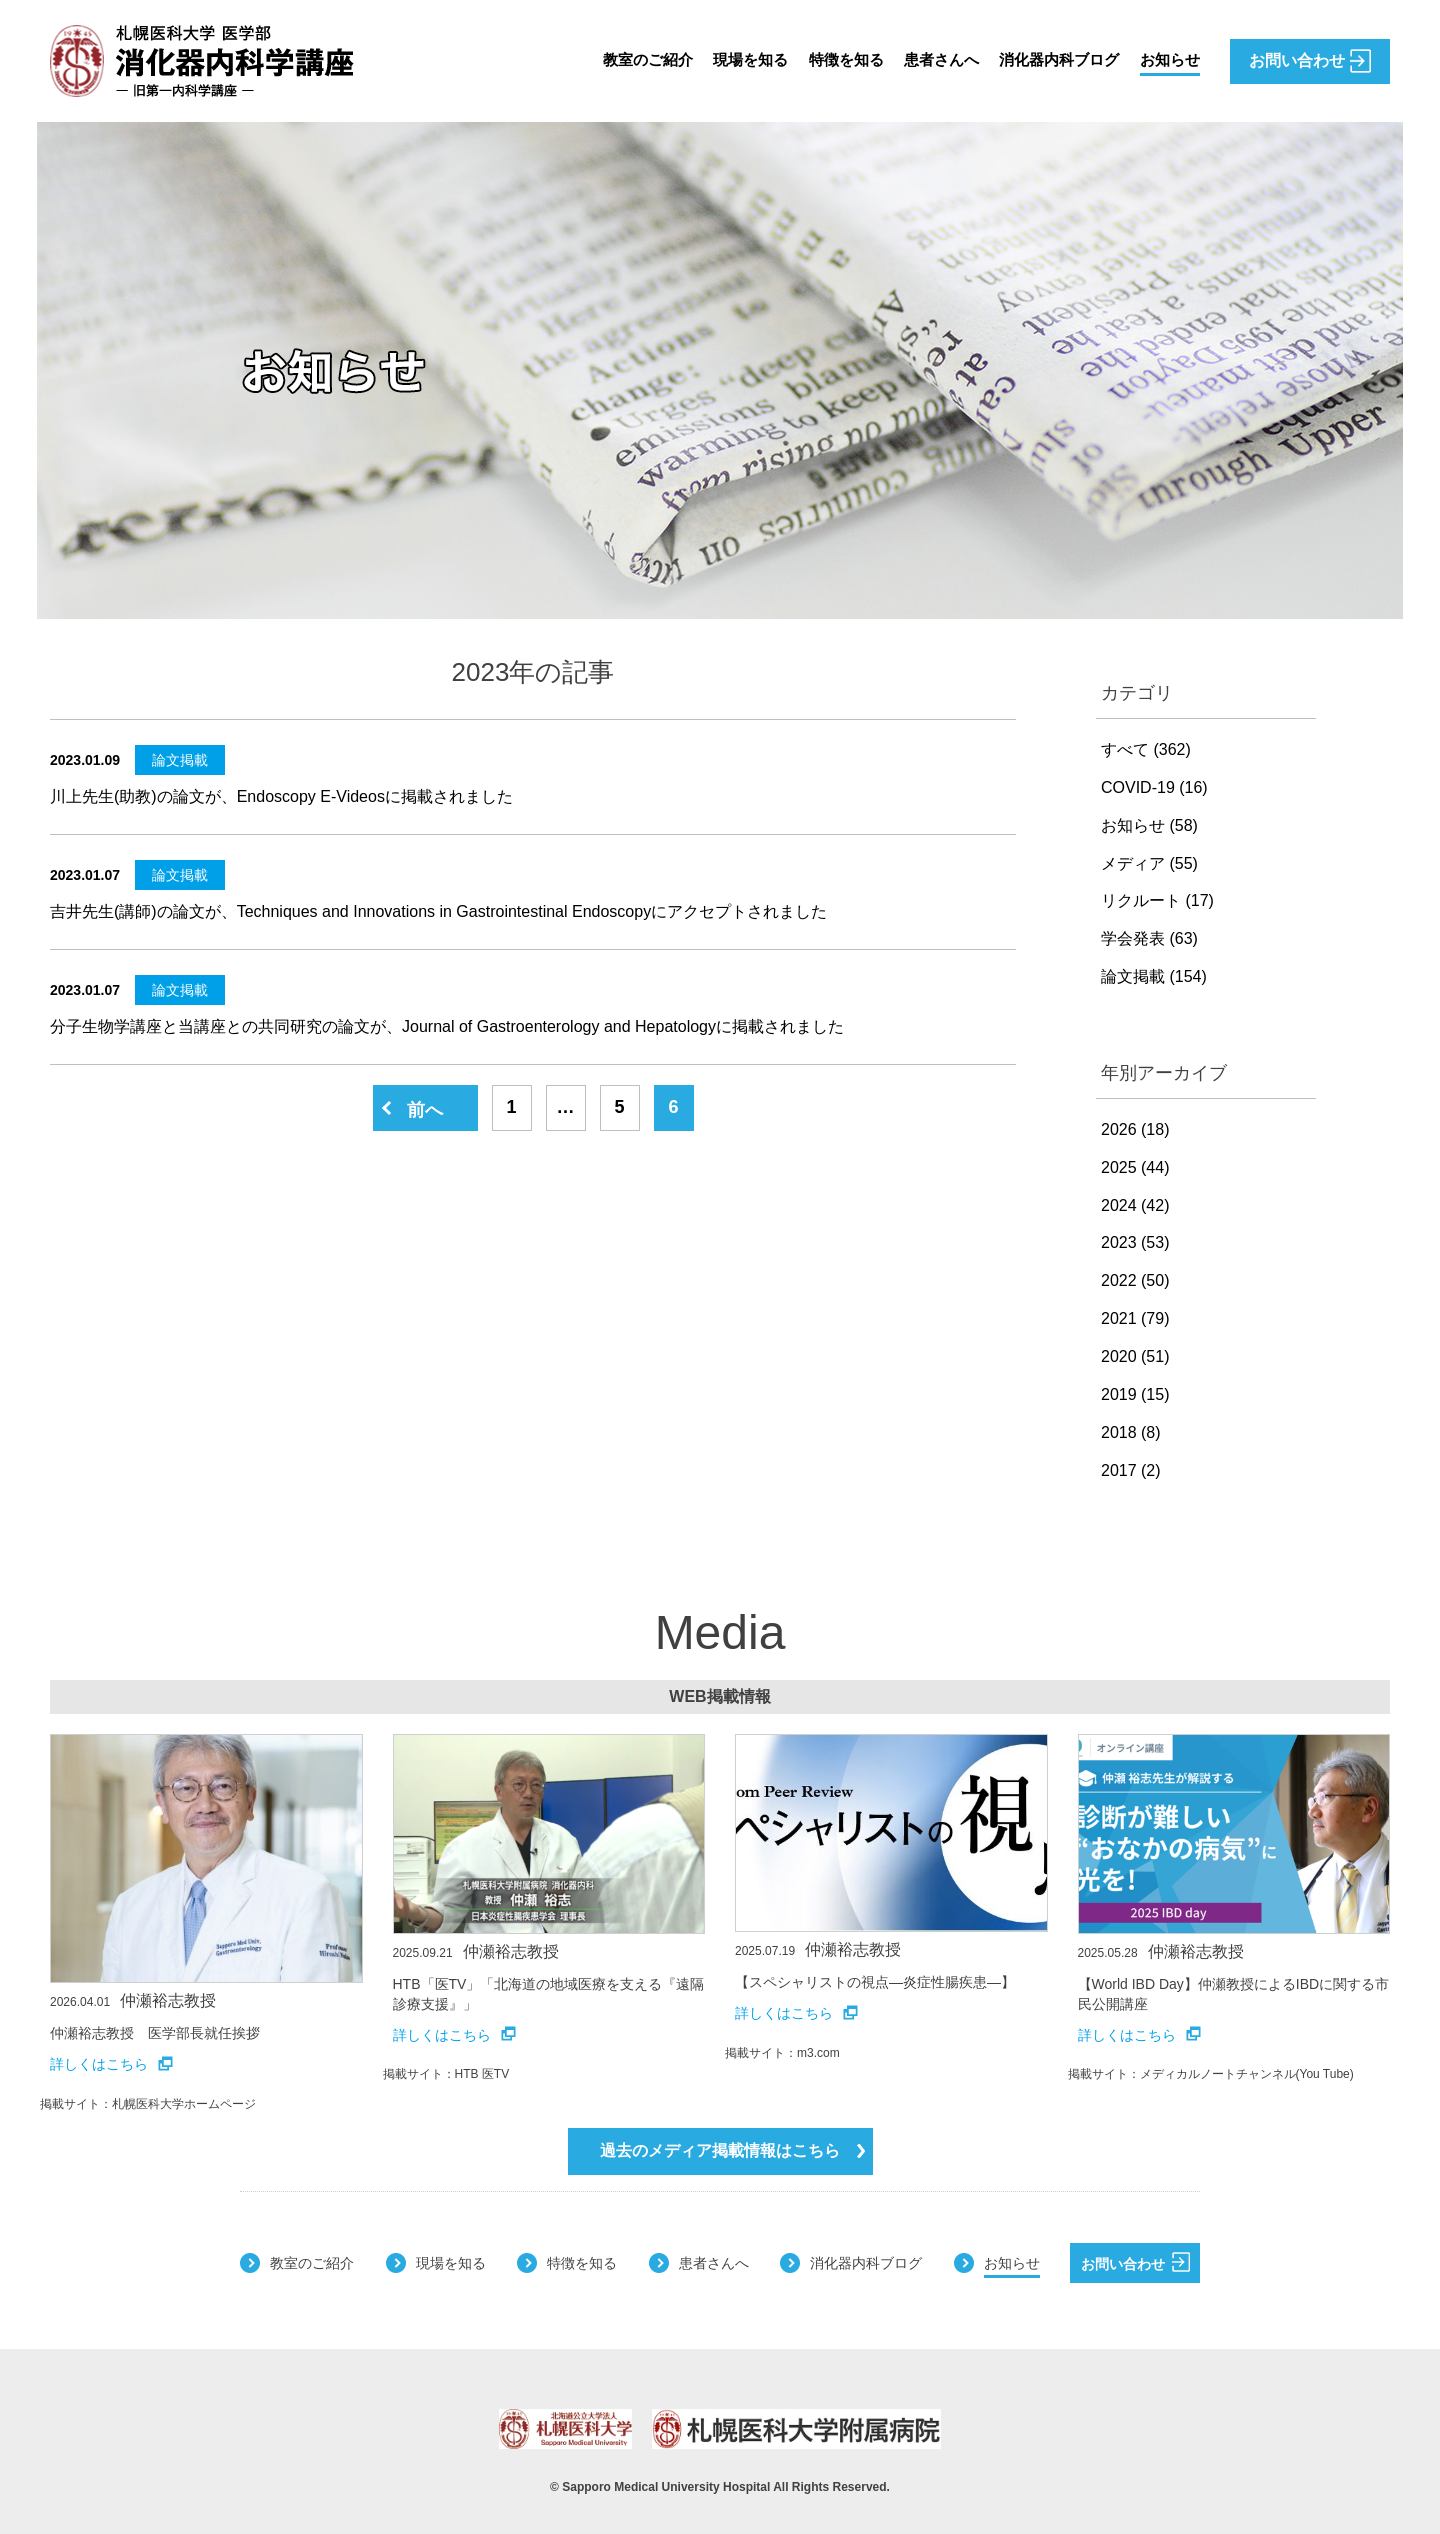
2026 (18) (1135, 1129)
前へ (425, 1110)
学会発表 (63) (1149, 938)
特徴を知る (828, 60)
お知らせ (1168, 60)
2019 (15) (1135, 1394)
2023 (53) (1135, 1242)
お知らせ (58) (1149, 825)
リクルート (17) (1157, 900)
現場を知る (728, 60)
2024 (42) (1135, 1205)
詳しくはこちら (111, 2064)
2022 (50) (1135, 1280)
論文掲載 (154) (1154, 976)
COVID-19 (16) (1154, 787)
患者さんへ (928, 60)
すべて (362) (1146, 749)
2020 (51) (1135, 1356)
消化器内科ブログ (1052, 60)
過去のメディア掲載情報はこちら (732, 2150)
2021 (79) (1135, 1318)
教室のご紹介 (620, 60)
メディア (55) (1149, 863)
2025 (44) (1135, 1167)
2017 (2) (1131, 1470)
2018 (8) (1131, 1432)
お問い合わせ (1136, 2262)
